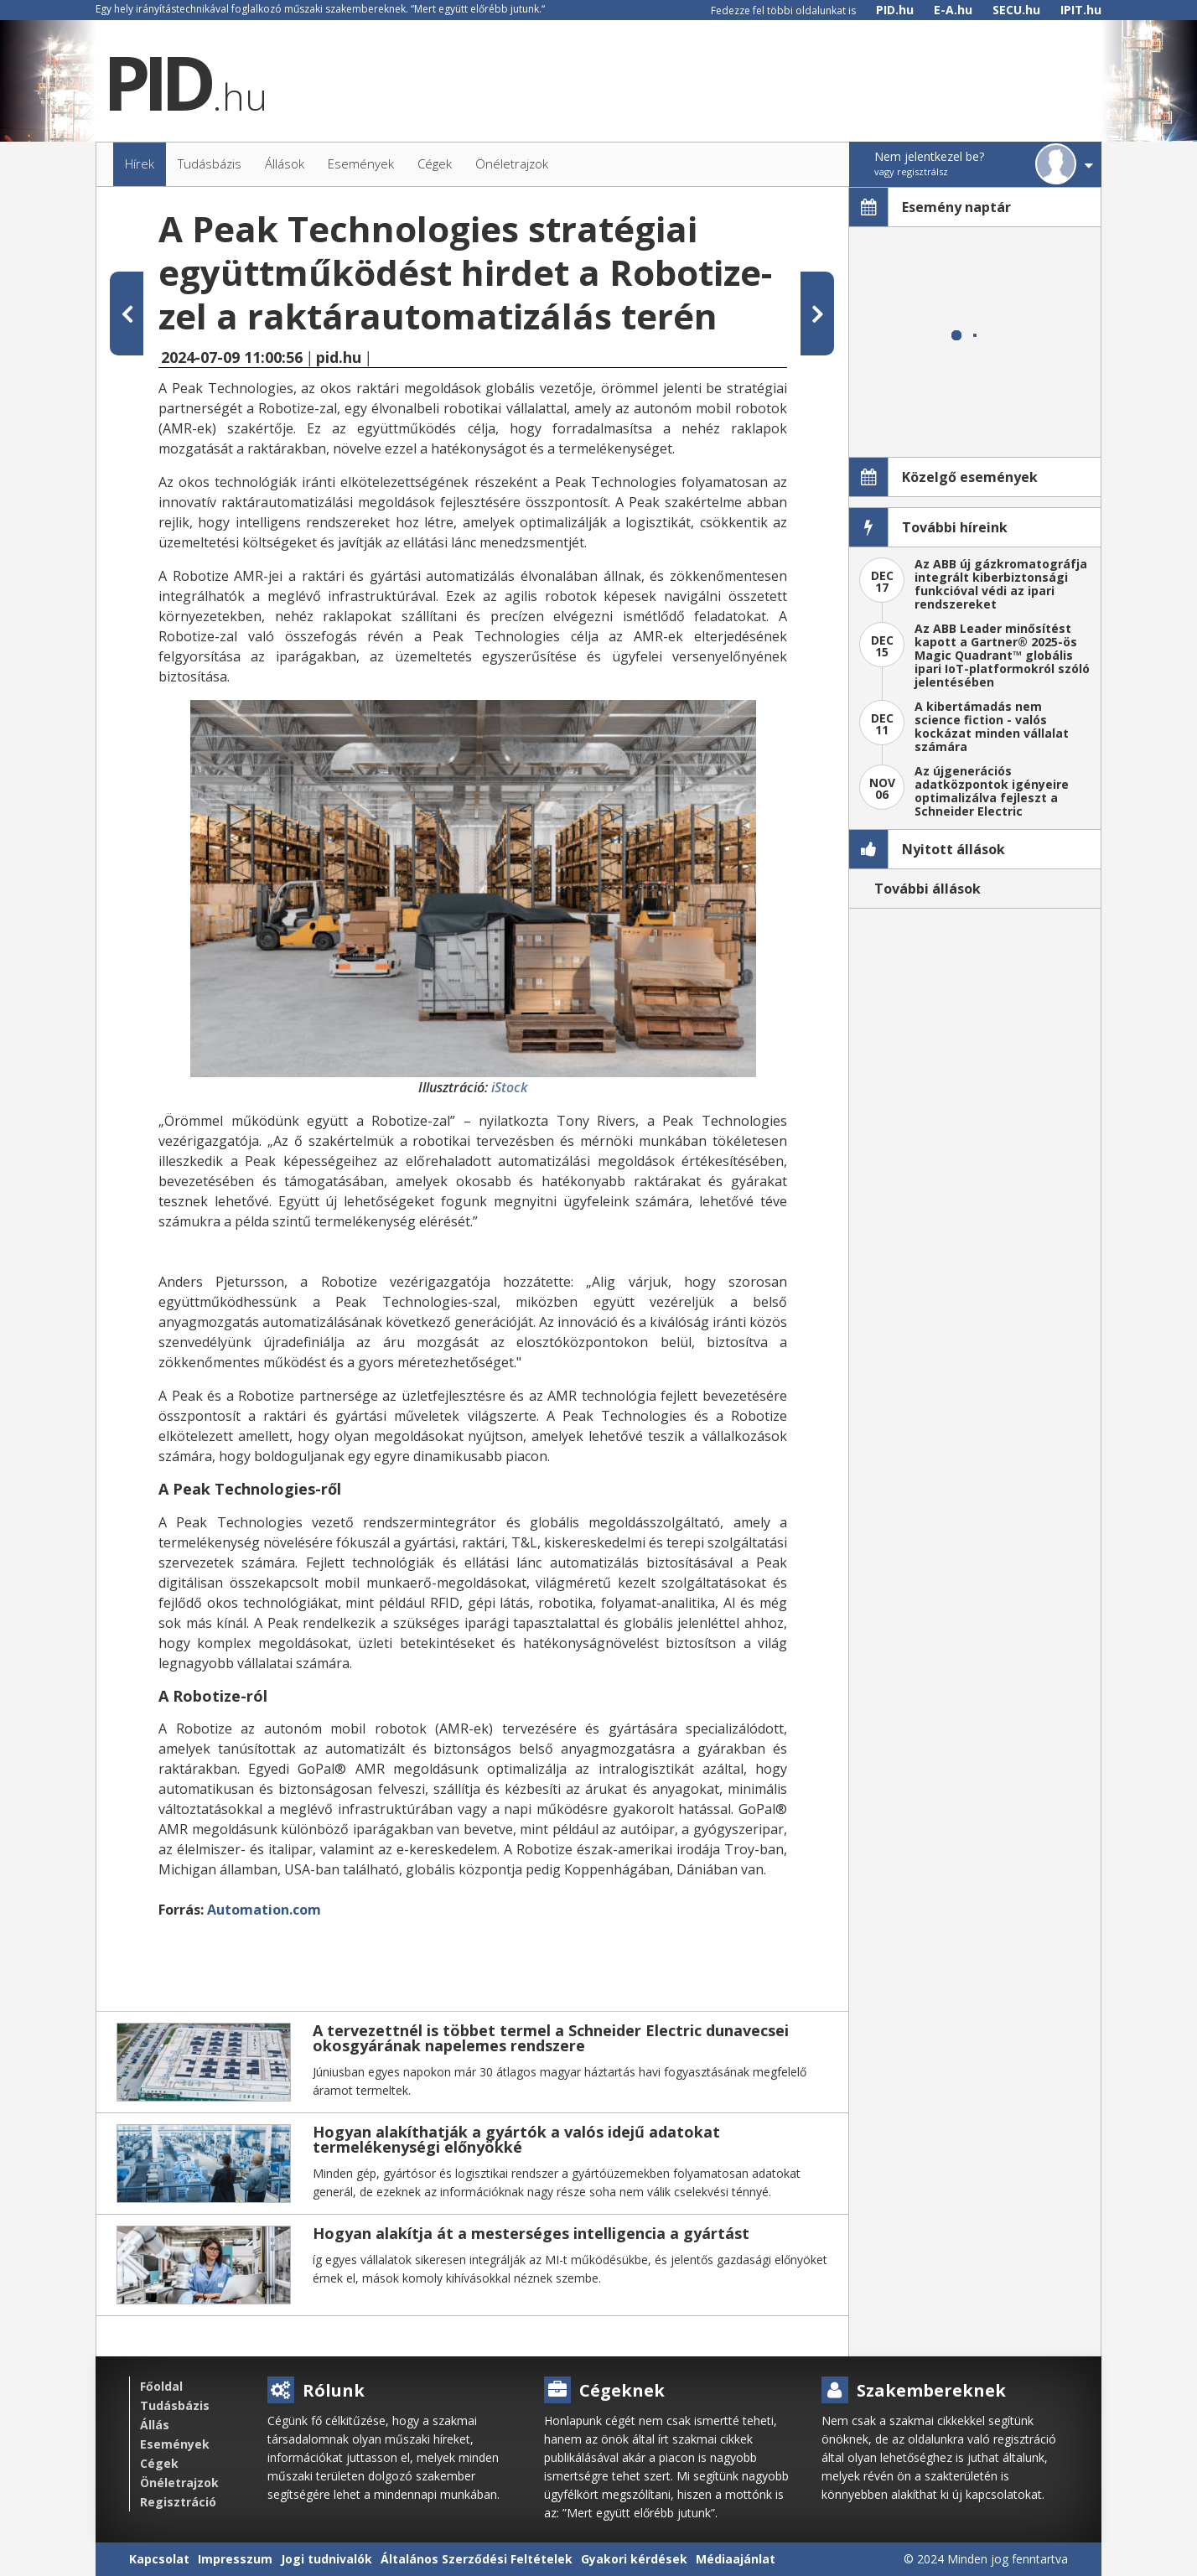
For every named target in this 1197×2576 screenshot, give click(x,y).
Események (175, 2444)
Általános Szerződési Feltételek (477, 2559)
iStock (509, 1087)
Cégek (159, 2463)
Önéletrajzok (179, 2482)
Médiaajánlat (735, 2559)
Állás (154, 2425)
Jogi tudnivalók (326, 2559)
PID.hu (895, 10)
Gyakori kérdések (634, 2559)
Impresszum (235, 2559)
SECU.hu (1016, 10)
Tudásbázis (175, 2405)
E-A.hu (953, 10)
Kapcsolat (159, 2559)
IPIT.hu (1080, 10)
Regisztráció (178, 2502)
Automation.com (264, 1909)
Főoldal (161, 2386)
